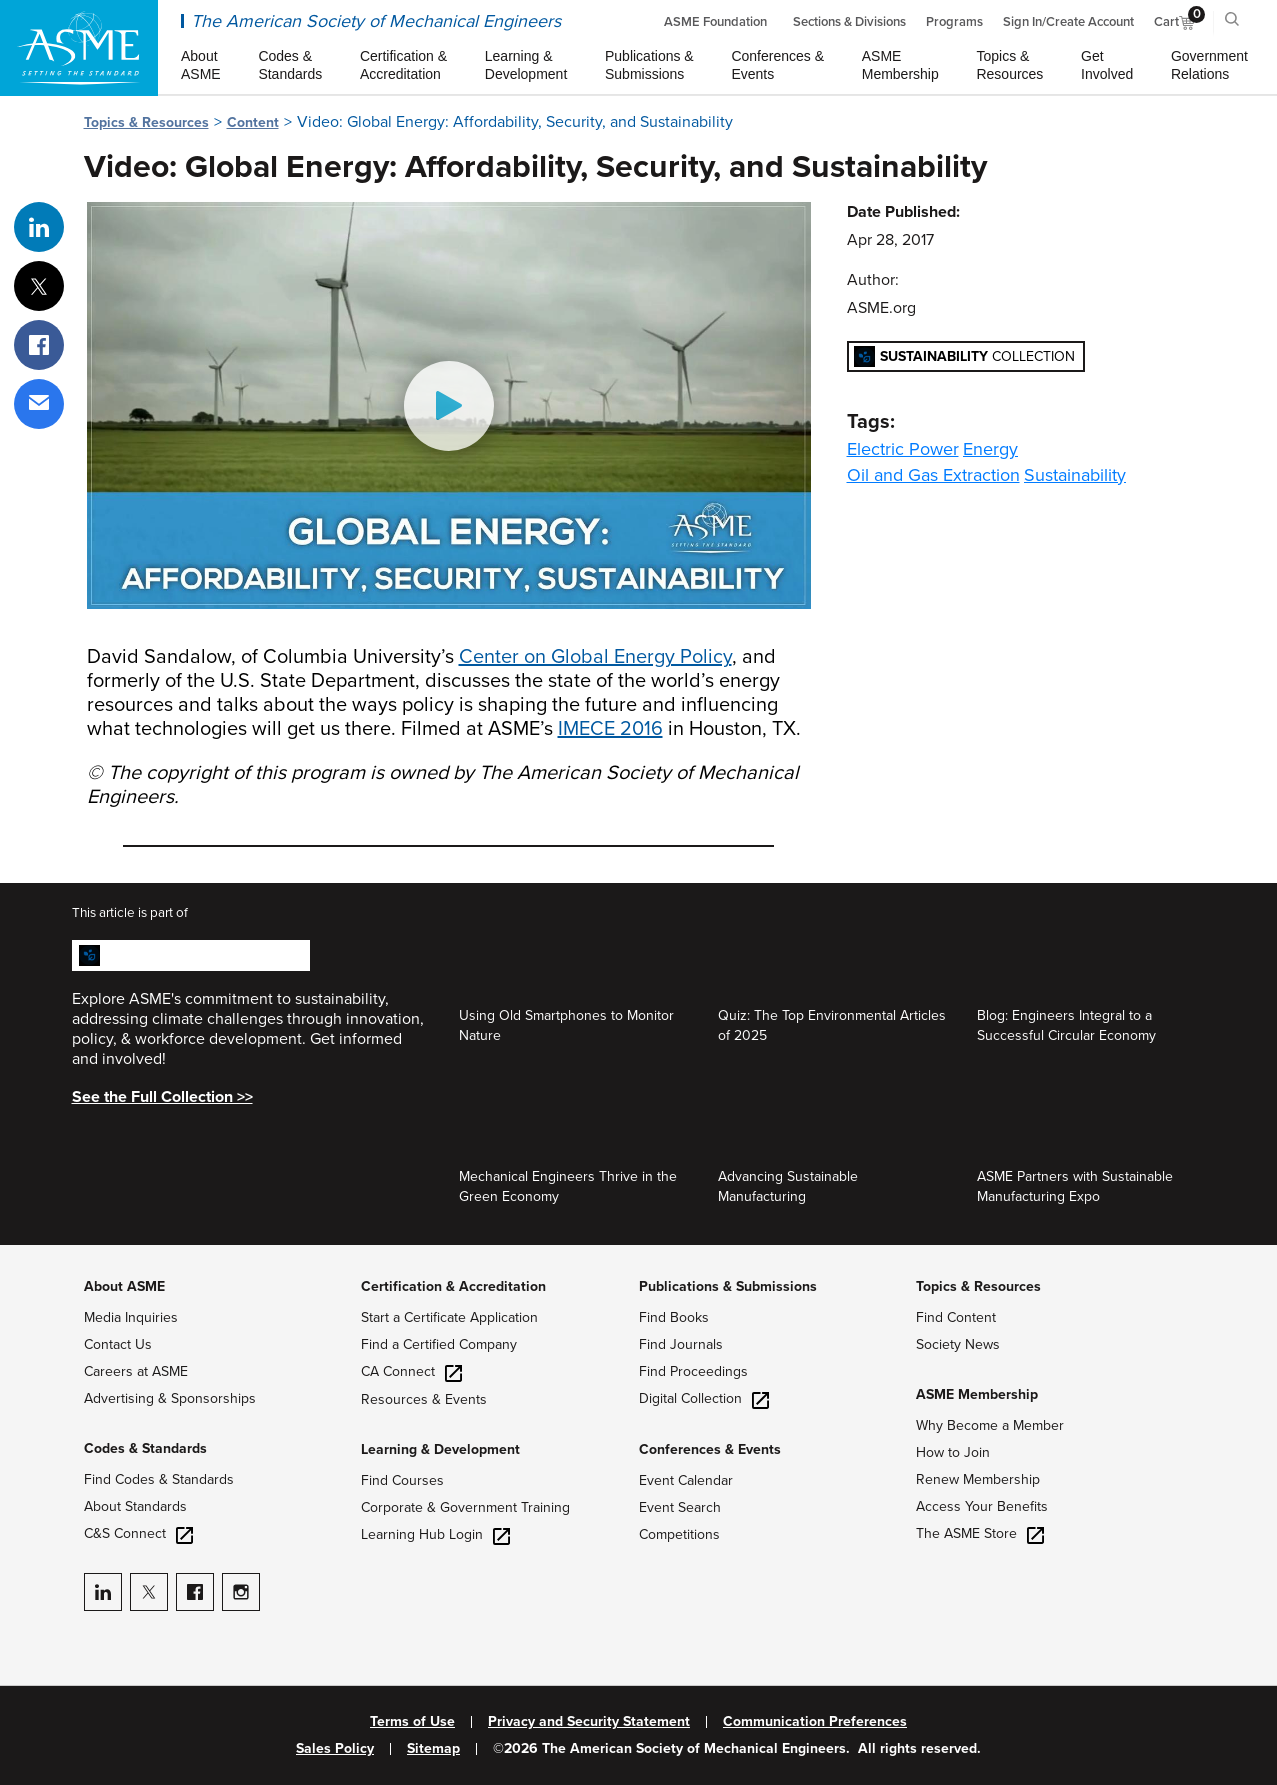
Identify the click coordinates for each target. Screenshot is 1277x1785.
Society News (958, 1344)
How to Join (953, 1452)
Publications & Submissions (728, 1286)
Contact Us (118, 1344)
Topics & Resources (146, 122)
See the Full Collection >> (162, 1097)
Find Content (956, 1317)
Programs (954, 22)
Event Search (680, 1507)
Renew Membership (978, 1479)
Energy (990, 449)
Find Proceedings (693, 1371)
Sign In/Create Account (1068, 22)
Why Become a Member (990, 1425)
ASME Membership (977, 1394)
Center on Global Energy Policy (595, 657)
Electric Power (903, 449)
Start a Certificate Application (449, 1317)
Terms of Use (412, 1722)
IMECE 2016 (610, 729)
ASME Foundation (715, 22)
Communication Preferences (815, 1722)
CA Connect (411, 1371)
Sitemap (433, 1749)
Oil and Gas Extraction (933, 475)
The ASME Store (980, 1533)
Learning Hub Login (435, 1534)
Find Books (674, 1317)
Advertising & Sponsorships (170, 1398)
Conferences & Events (710, 1449)
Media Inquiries (131, 1317)
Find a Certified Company (439, 1344)
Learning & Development (440, 1449)
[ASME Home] (79, 48)
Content (253, 122)
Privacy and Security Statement (589, 1722)
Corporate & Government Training (465, 1507)
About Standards (135, 1506)
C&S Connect (138, 1533)
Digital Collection (704, 1398)
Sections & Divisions (849, 22)
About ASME (124, 1286)
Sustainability (1075, 475)
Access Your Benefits (982, 1506)
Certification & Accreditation (453, 1286)
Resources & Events (424, 1399)
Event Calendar (686, 1480)
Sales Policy (335, 1749)
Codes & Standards (145, 1448)
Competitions (679, 1534)
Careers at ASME (136, 1371)
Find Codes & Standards (159, 1479)
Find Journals (681, 1344)
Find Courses (402, 1480)
